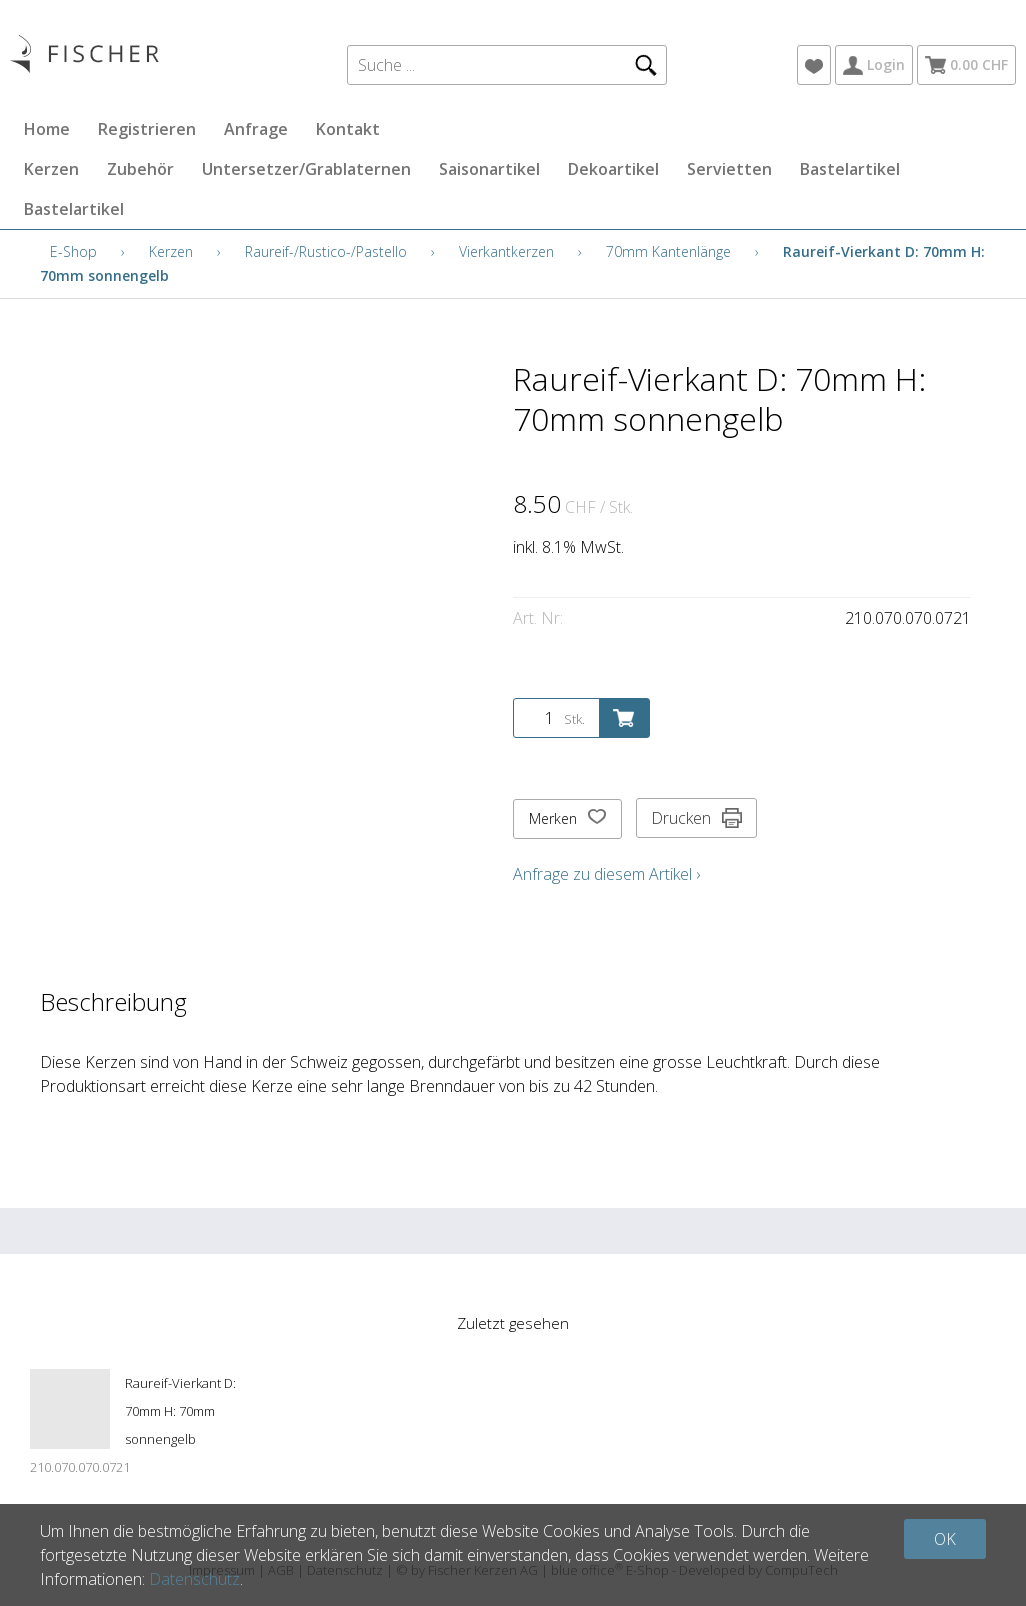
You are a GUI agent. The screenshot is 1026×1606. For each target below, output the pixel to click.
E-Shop (73, 251)
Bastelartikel (850, 169)
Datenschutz (194, 1579)
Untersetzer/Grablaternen (306, 169)
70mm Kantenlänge (668, 251)
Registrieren (147, 129)
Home (47, 129)
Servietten (729, 169)
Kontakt (348, 129)
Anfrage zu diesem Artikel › (606, 874)
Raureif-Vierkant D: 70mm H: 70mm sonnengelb (180, 1411)
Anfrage (256, 129)
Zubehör (140, 169)
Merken (567, 819)
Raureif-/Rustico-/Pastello (326, 251)
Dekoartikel (613, 169)
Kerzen (51, 169)
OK (945, 1539)
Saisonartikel (489, 169)
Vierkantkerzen (506, 251)
